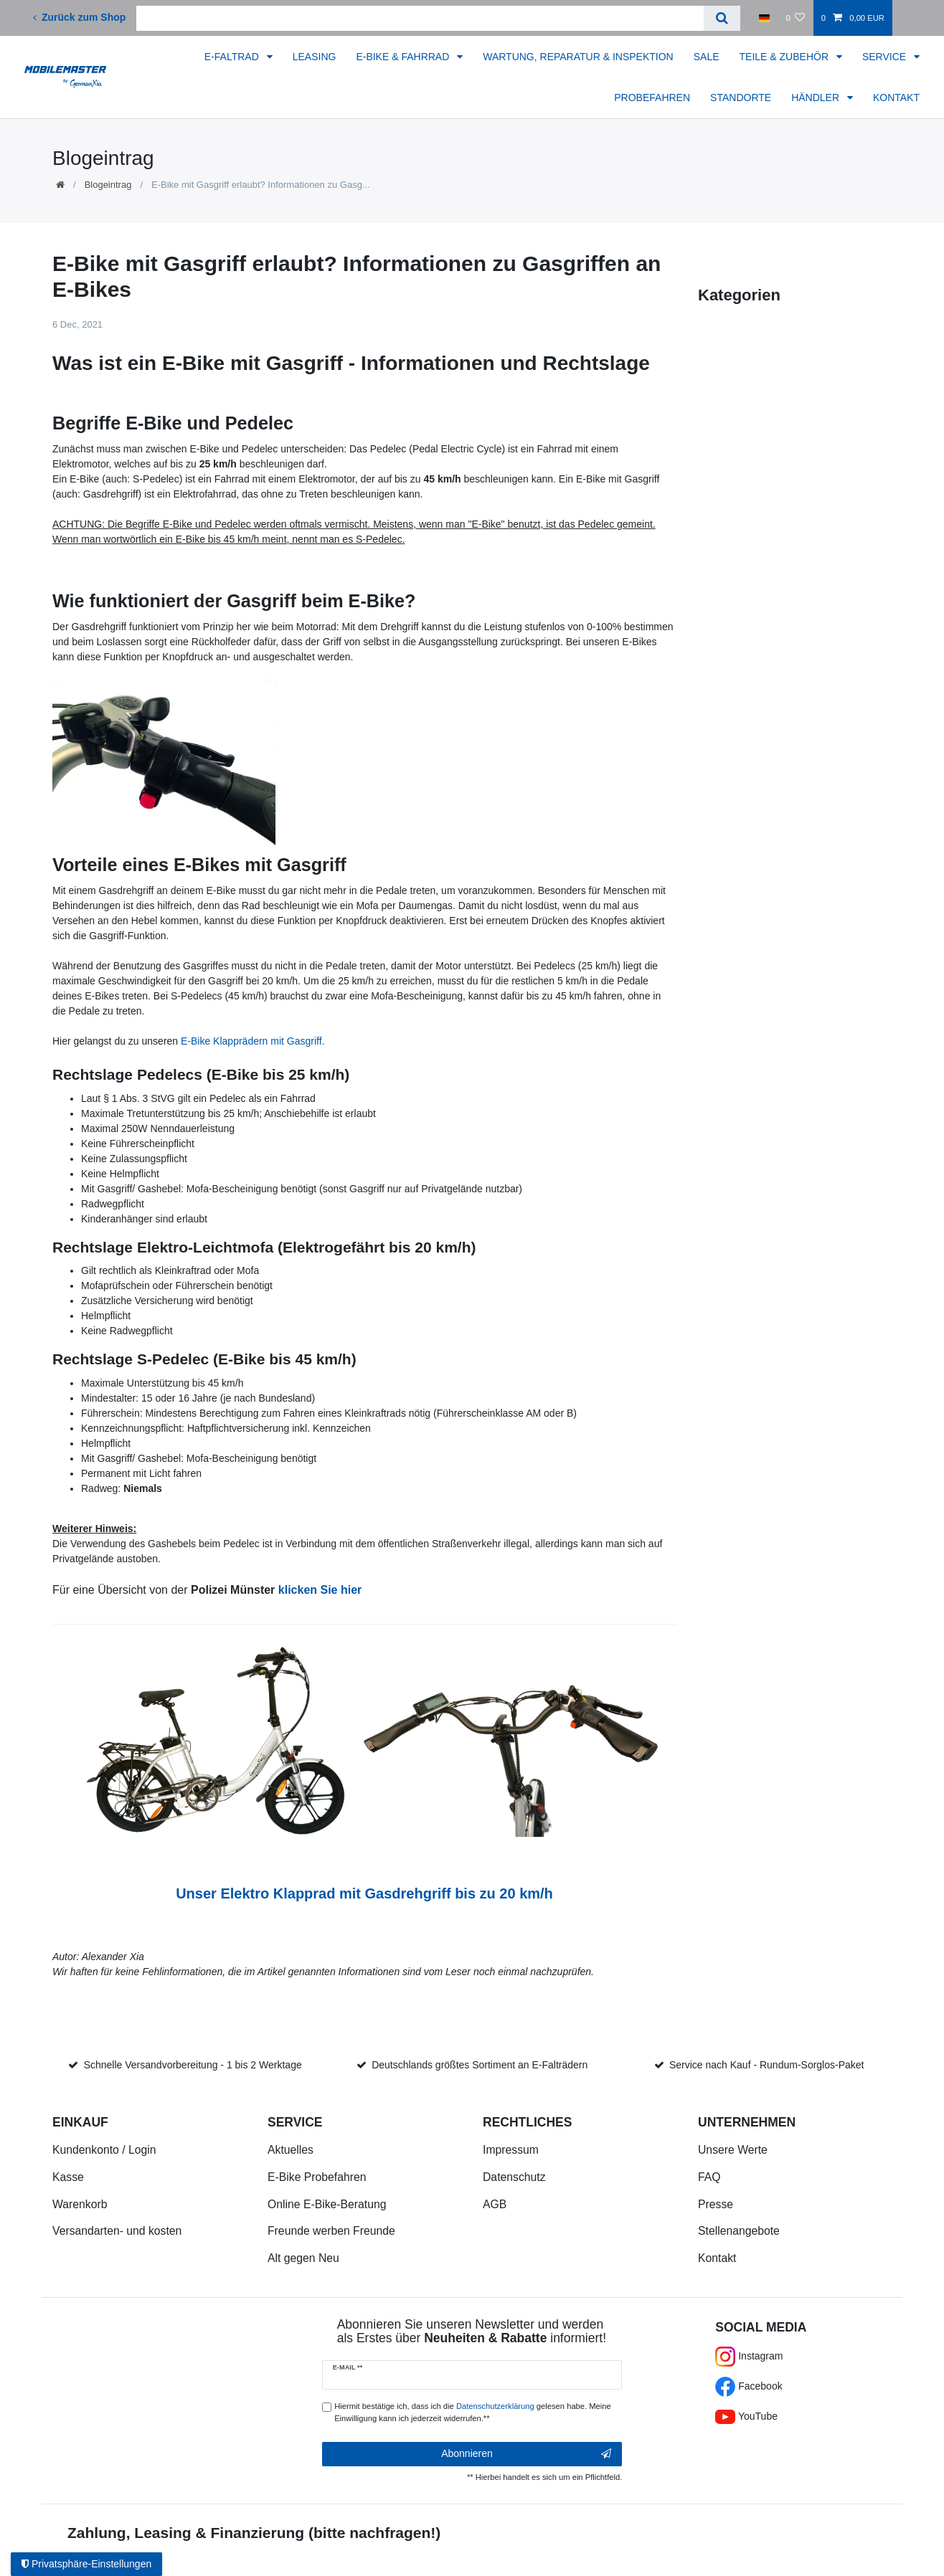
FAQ (709, 2177)
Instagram (749, 2356)
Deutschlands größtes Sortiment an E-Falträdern (479, 2065)
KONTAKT (896, 97)
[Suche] (722, 18)
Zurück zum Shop (79, 17)
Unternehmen (747, 2122)
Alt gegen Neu (303, 2258)
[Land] (764, 18)
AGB (494, 2204)
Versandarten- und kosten (116, 2231)
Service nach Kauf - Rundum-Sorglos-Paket (766, 2065)
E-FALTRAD (233, 56)
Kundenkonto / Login (104, 2150)
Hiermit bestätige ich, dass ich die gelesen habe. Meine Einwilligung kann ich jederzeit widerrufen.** (472, 2412)
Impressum (511, 2150)
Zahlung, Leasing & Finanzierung (185, 2532)
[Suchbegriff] (419, 18)
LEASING (314, 56)
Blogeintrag (108, 184)
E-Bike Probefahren (317, 2177)
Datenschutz (514, 2177)
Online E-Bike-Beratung (327, 2204)
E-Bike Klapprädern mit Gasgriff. (253, 1041)
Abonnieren (526, 2454)
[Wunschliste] (795, 18)
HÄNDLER (816, 97)
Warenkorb (79, 2204)
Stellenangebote (739, 2231)
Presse (715, 2204)
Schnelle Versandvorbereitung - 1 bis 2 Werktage (193, 2065)
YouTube (746, 2416)
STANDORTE (740, 97)
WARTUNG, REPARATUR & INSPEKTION (578, 56)
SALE (706, 56)
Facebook (748, 2386)
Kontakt (717, 2258)
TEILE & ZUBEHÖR (785, 56)
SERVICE (885, 56)
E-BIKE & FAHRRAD (404, 56)
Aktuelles (290, 2150)
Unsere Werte (733, 2150)
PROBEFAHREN (652, 97)
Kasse (68, 2177)
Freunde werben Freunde (331, 2231)
